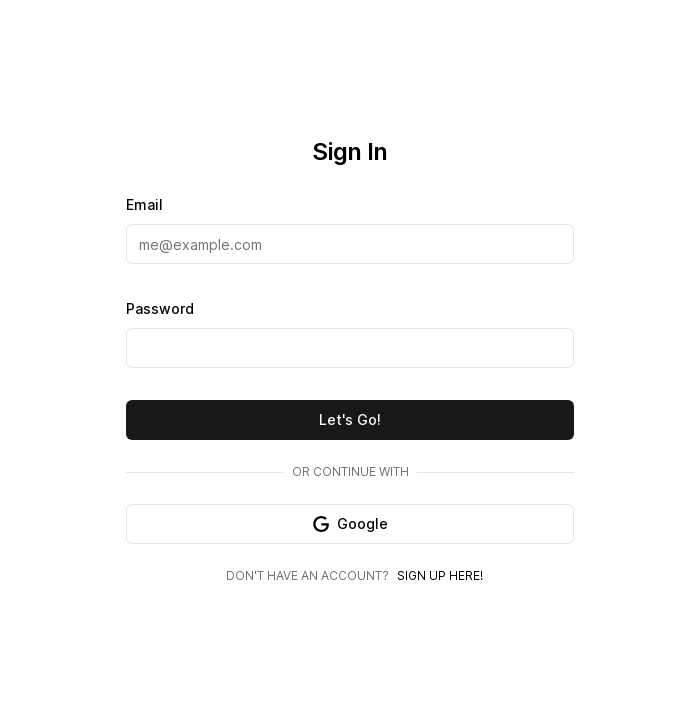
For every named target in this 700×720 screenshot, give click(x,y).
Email (144, 204)
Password (160, 308)
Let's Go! (350, 419)
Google (350, 523)
